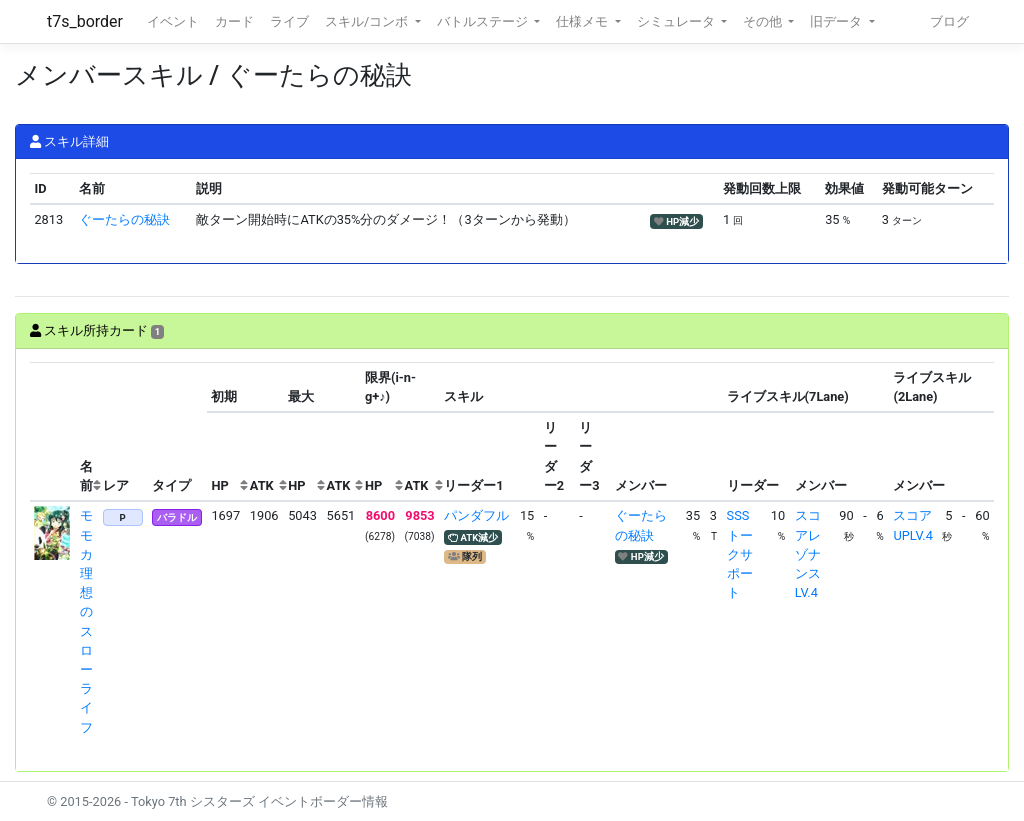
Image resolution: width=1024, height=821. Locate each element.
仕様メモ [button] (583, 21)
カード (234, 21)
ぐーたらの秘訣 (124, 219)
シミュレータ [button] (677, 21)
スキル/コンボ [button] (368, 21)
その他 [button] (764, 21)
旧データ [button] (837, 21)
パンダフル (476, 515)
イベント (173, 21)
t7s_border (85, 21)
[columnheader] (53, 432)
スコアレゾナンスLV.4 (808, 554)
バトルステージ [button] (484, 21)
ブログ (949, 21)
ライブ (289, 21)
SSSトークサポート (740, 554)
